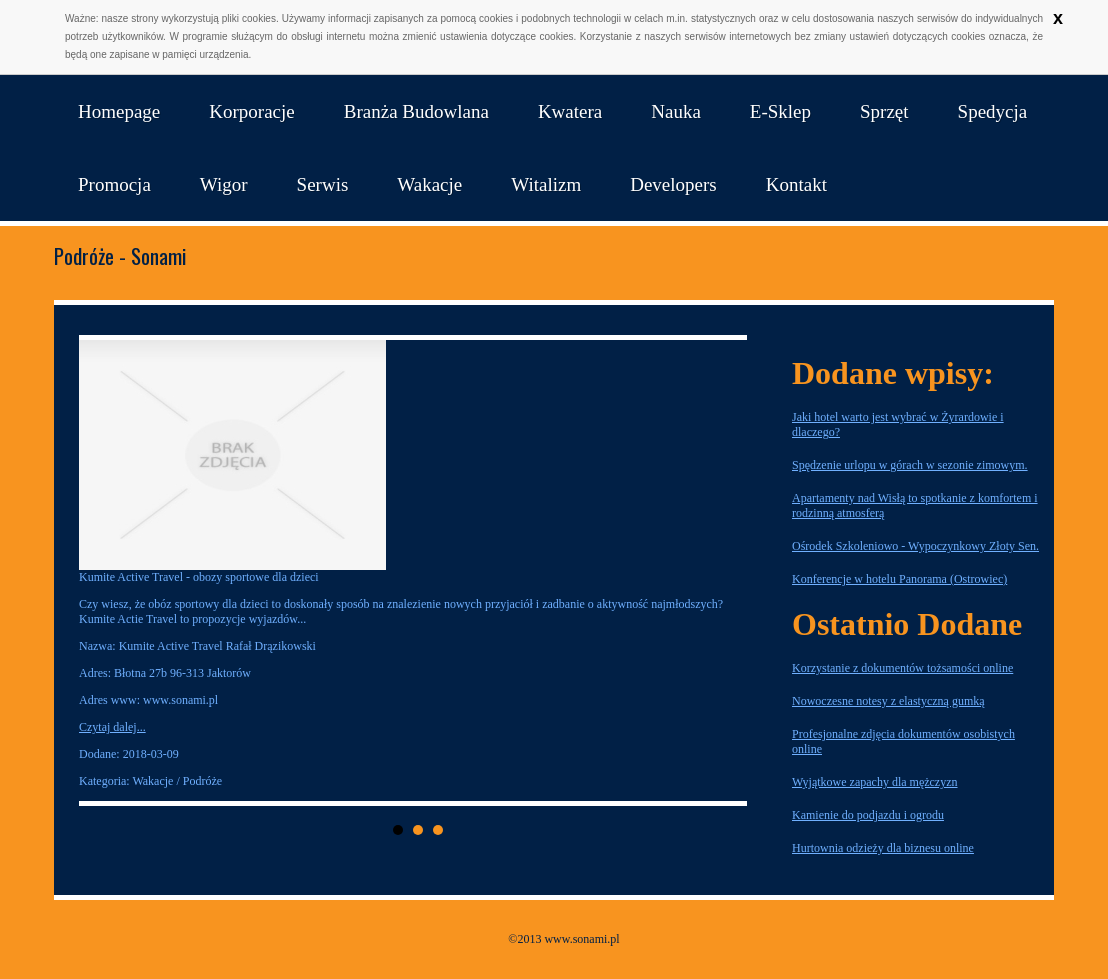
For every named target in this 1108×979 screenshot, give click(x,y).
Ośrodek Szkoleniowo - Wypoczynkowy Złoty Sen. (915, 546)
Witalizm (546, 184)
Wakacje (429, 184)
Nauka (676, 111)
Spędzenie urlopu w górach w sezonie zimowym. (910, 465)
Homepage (119, 111)
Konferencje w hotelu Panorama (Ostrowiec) (899, 579)
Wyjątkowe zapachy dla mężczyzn (875, 782)
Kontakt (796, 184)
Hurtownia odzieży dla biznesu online (883, 848)
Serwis (323, 184)
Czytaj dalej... (112, 727)
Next (726, 571)
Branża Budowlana (416, 111)
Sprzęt (884, 111)
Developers (673, 184)
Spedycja (993, 111)
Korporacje (251, 111)
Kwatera (570, 111)
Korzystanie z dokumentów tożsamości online (902, 668)
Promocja (114, 184)
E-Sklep (780, 111)
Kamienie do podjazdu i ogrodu (868, 815)
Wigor (224, 184)
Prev (110, 571)
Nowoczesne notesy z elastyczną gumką (888, 701)
